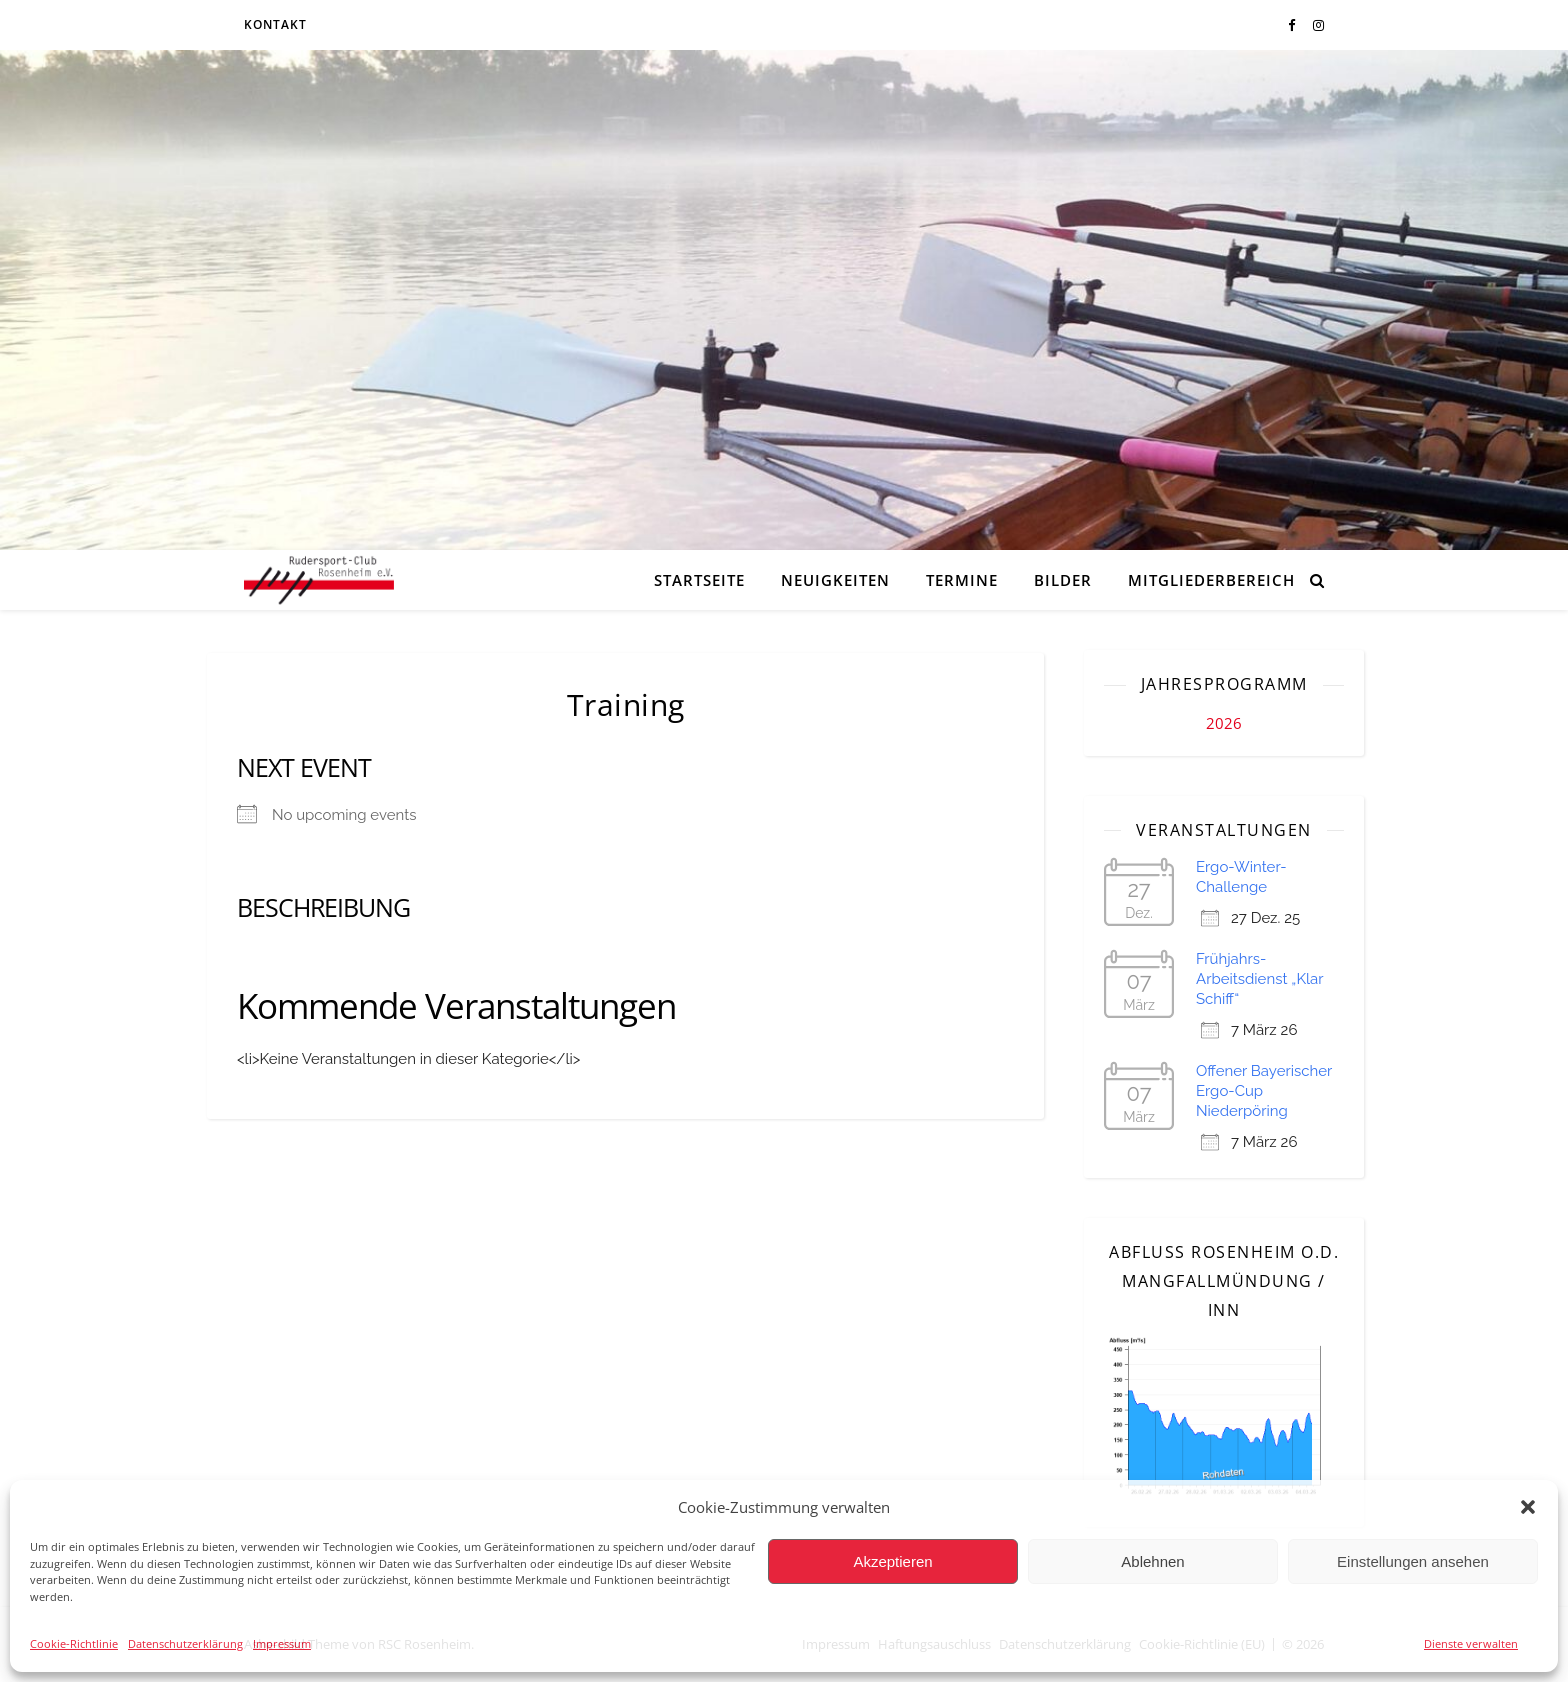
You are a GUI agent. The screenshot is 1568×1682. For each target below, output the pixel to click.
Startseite (699, 580)
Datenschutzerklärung (185, 1643)
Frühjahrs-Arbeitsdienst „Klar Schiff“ (1259, 979)
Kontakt (275, 24)
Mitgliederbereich (1211, 580)
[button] (1528, 1507)
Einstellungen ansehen (1413, 1561)
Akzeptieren (892, 1561)
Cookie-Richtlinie (74, 1643)
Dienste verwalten (1471, 1643)
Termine (962, 580)
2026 (1224, 723)
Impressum (282, 1643)
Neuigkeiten (835, 580)
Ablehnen (1152, 1561)
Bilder (1063, 580)
